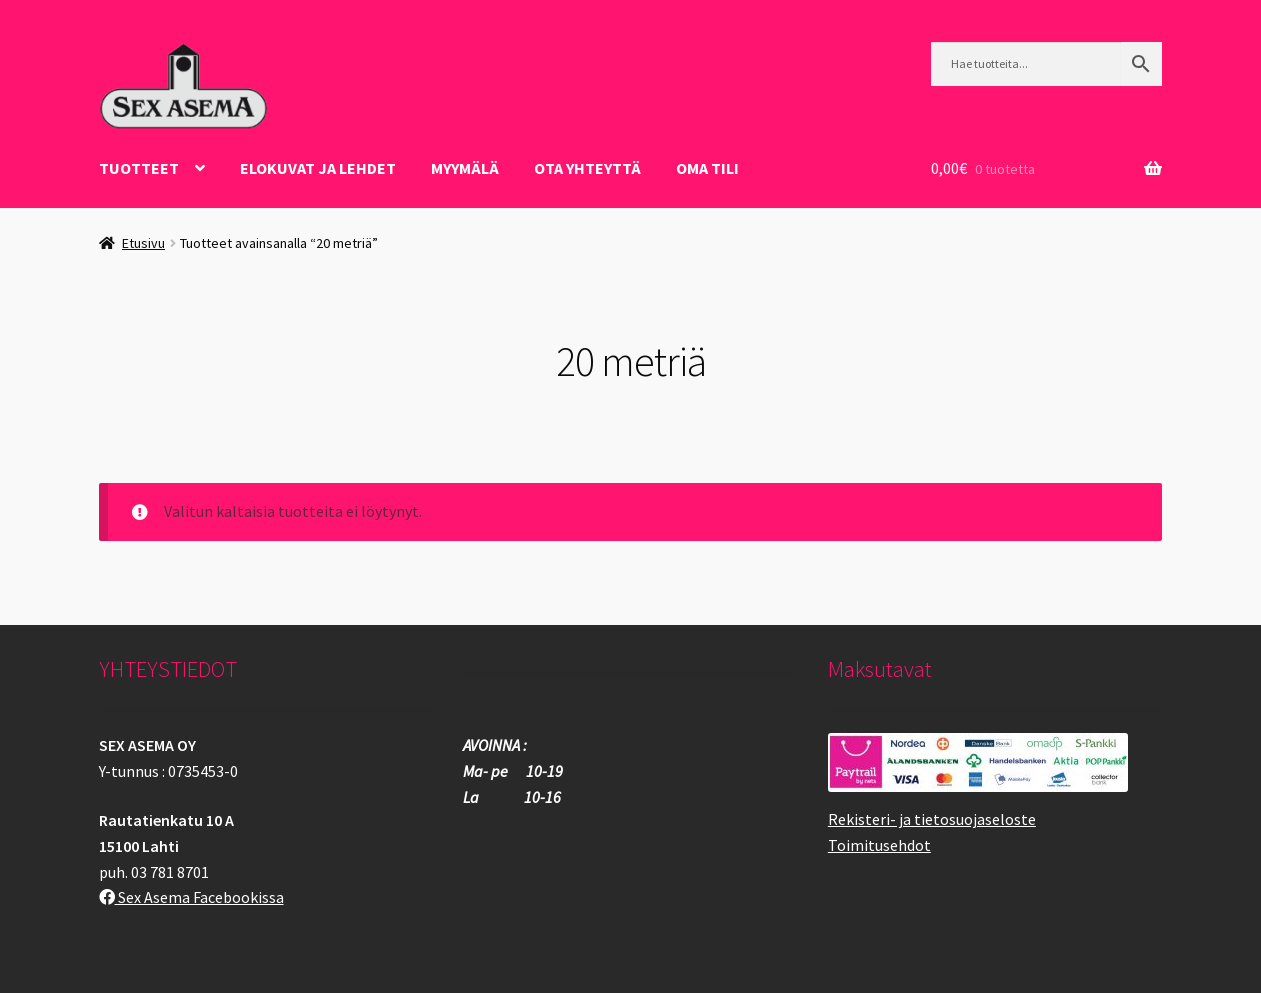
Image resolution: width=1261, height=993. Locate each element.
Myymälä (465, 168)
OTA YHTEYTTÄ (587, 168)
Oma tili (707, 168)
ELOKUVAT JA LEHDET (318, 168)
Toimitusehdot (879, 845)
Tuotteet (139, 168)
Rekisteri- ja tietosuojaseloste (932, 819)
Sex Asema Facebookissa (191, 897)
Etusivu (143, 243)
